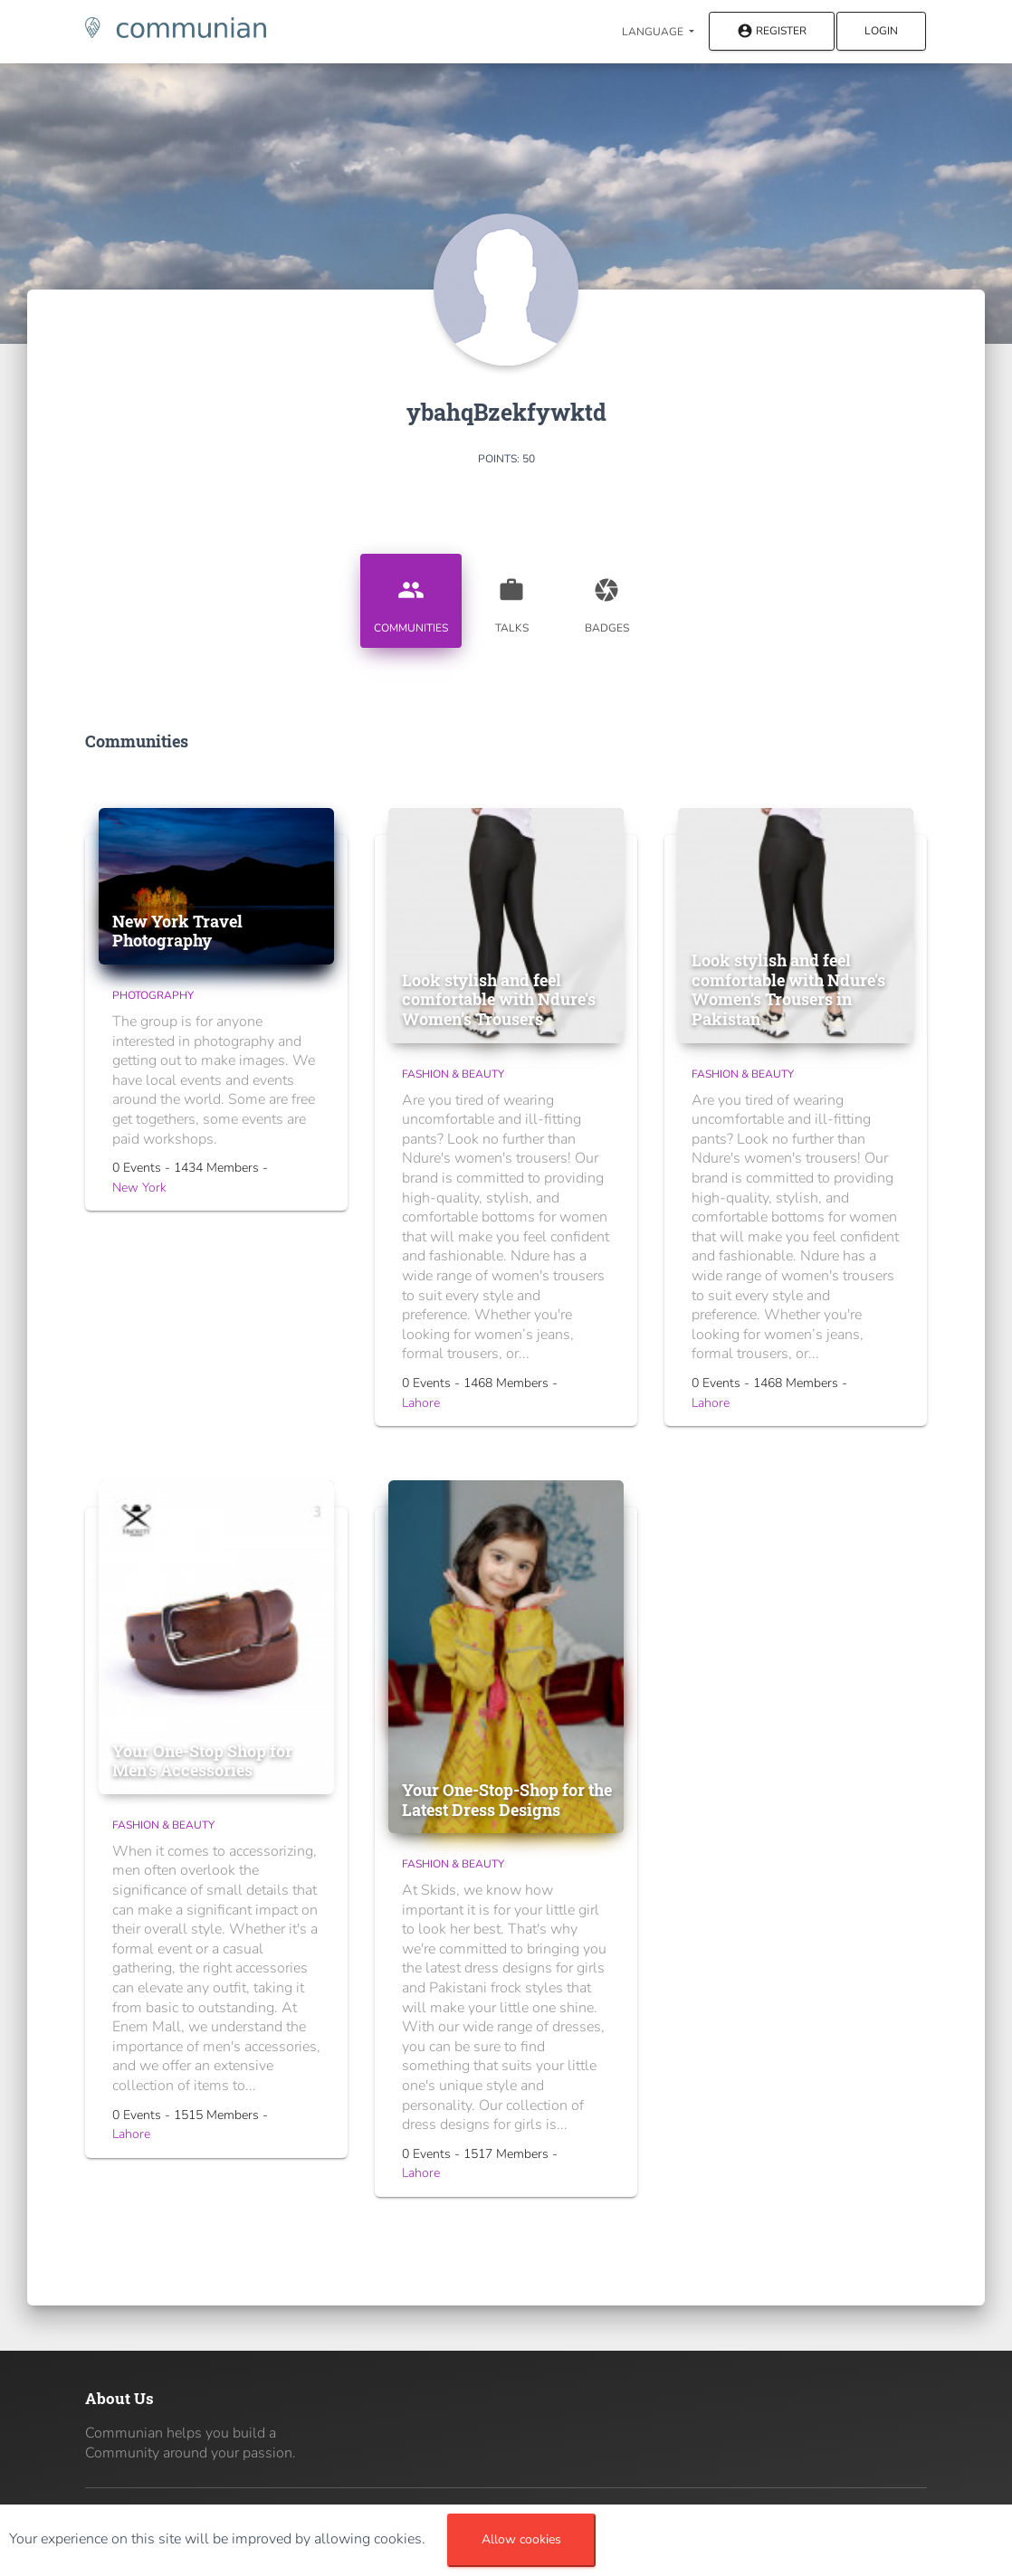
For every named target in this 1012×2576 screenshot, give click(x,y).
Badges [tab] (606, 599)
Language (654, 31)
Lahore (421, 1403)
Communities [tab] (411, 599)
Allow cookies (521, 2539)
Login (881, 31)
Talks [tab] (511, 599)
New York (139, 1187)
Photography (153, 995)
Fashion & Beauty (453, 1074)
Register (772, 32)
